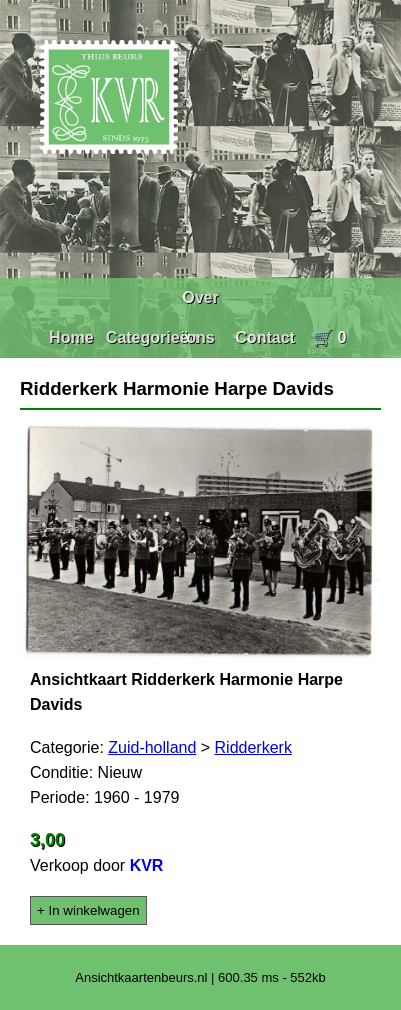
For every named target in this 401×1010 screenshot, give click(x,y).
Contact (265, 337)
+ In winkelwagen (88, 910)
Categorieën (152, 337)
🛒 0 (329, 337)
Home (71, 337)
